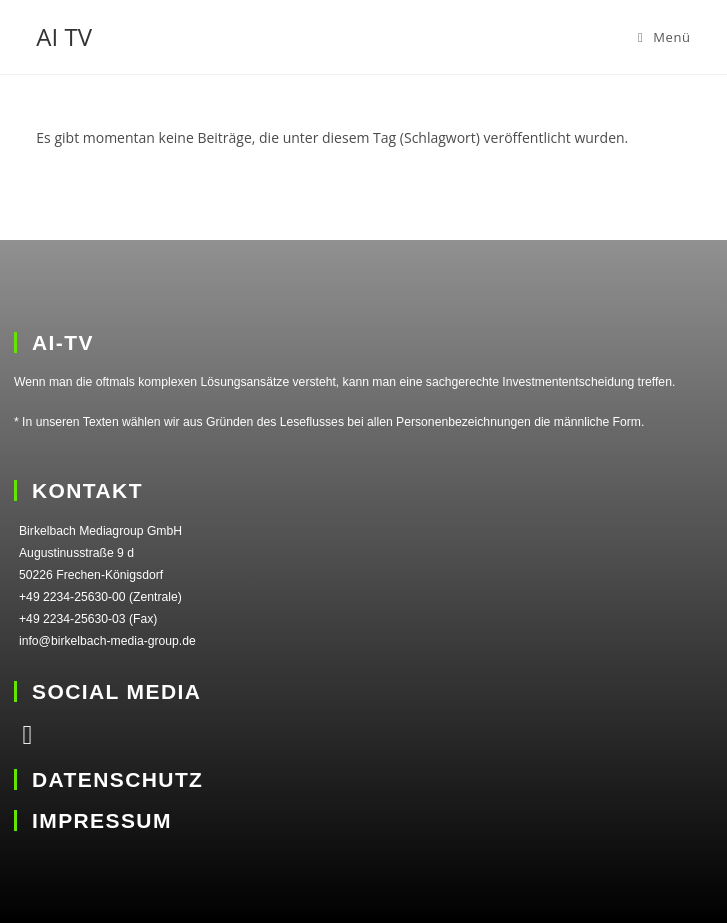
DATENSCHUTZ (117, 779)
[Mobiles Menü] (664, 37)
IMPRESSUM (102, 820)
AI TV (64, 36)
